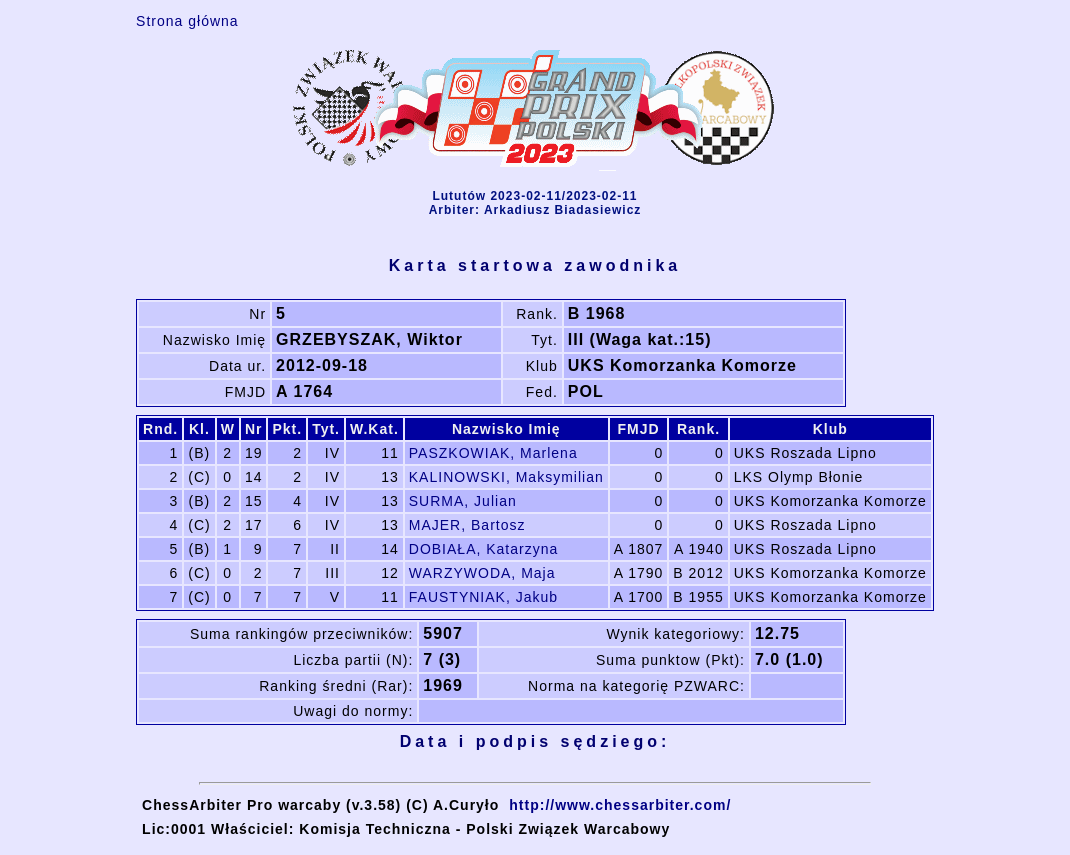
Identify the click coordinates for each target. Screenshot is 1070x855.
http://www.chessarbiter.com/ (620, 805)
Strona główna (187, 21)
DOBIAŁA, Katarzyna (484, 549)
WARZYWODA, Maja (482, 573)
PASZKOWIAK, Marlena (493, 453)
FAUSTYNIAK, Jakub (483, 597)
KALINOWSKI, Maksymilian (506, 477)
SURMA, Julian (463, 501)
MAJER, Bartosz (467, 525)
